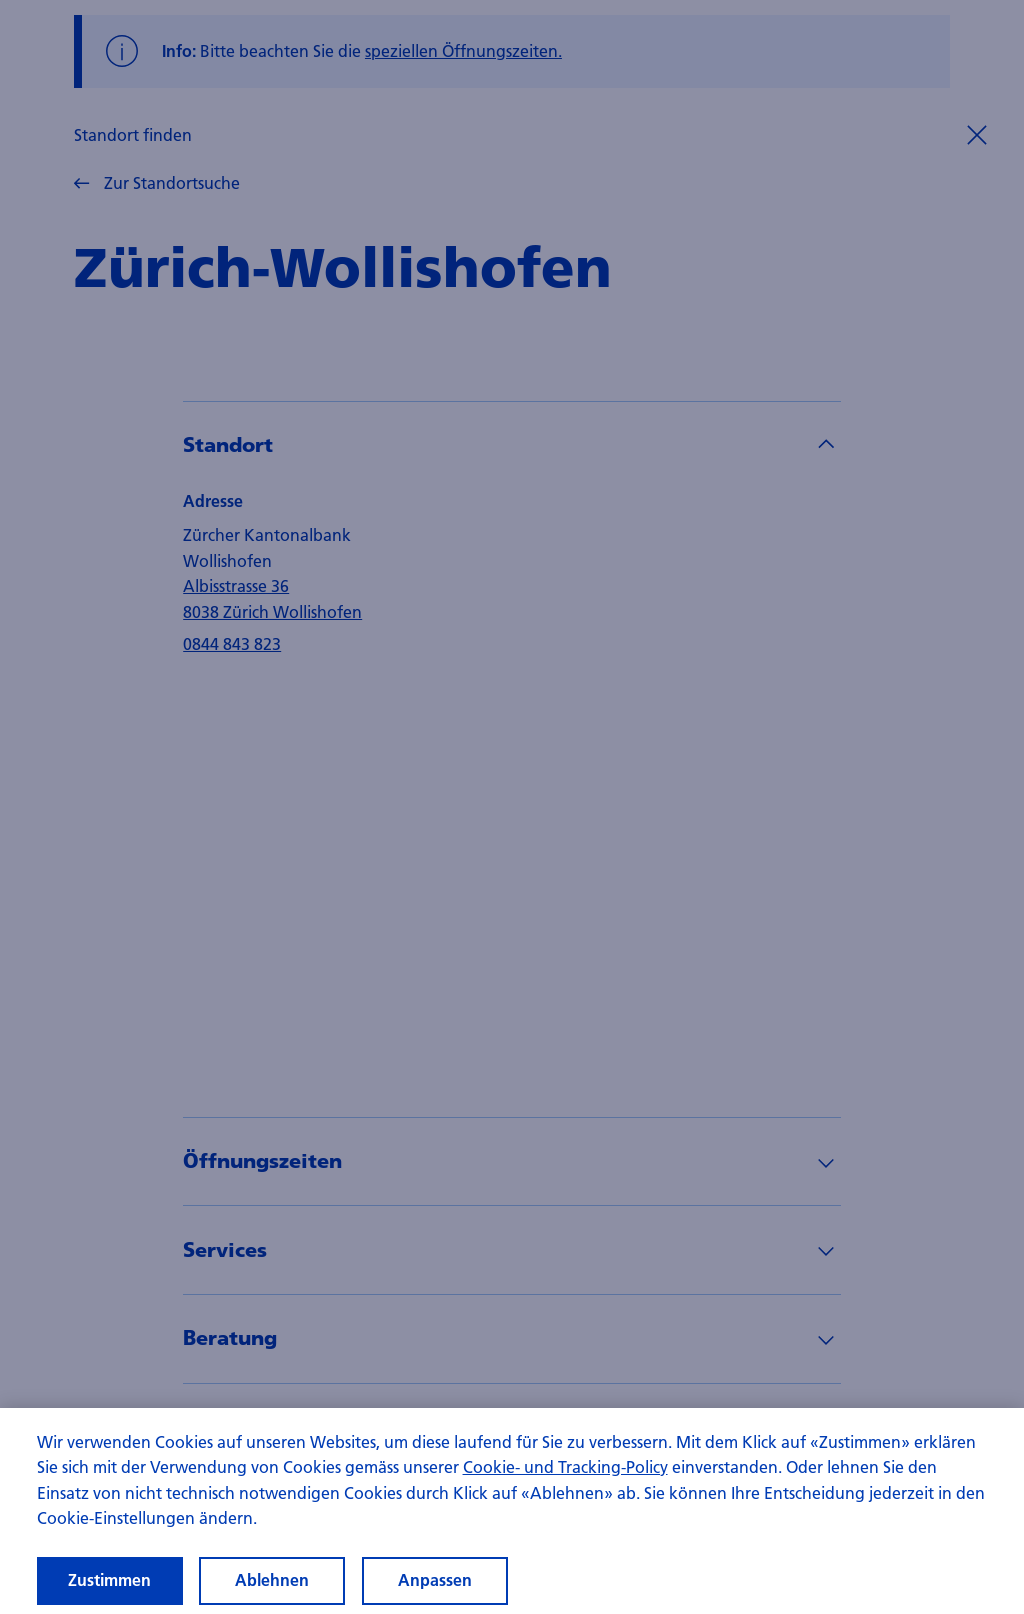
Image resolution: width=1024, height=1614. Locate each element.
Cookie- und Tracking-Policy (565, 1466)
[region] (512, 1511)
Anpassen (435, 1580)
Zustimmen (109, 1580)
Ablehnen (272, 1580)
